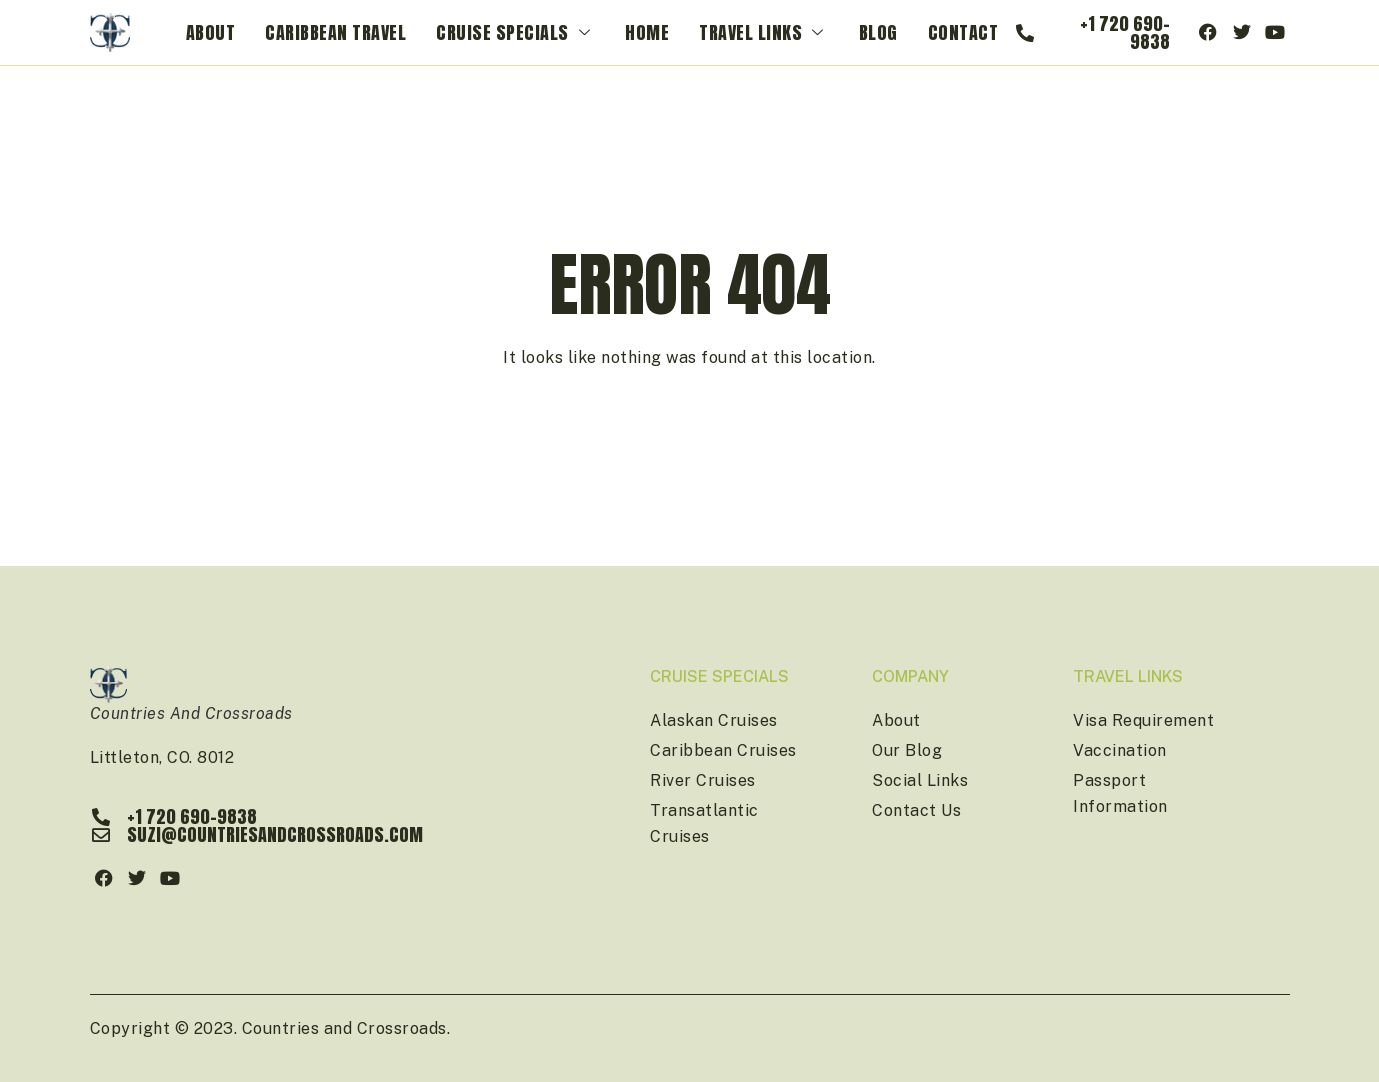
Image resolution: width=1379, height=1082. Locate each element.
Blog (878, 32)
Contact (963, 32)
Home (647, 32)
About (211, 32)
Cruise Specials (515, 32)
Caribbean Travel (335, 32)
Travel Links (764, 32)
